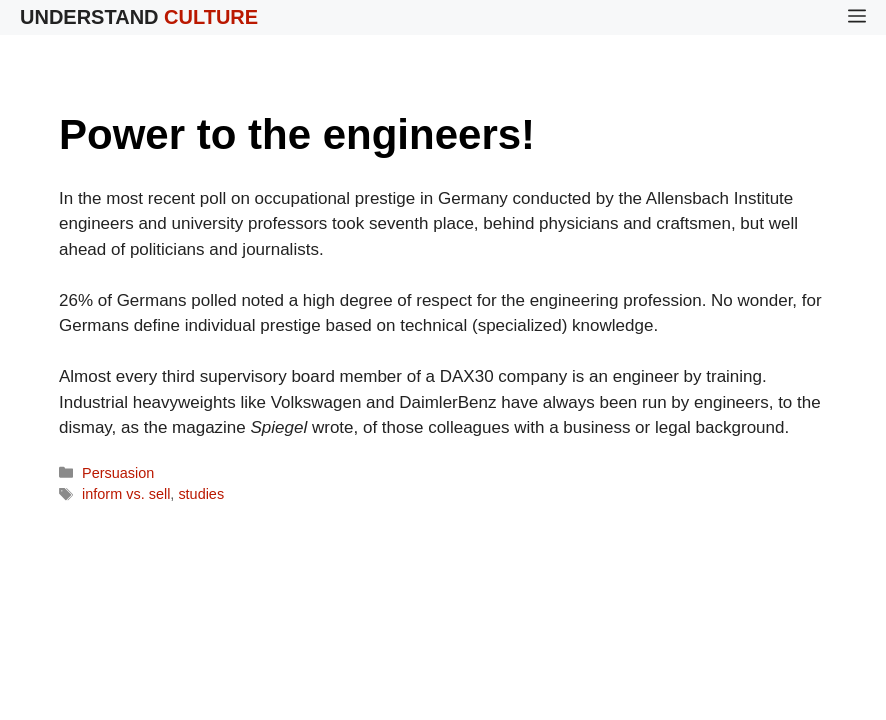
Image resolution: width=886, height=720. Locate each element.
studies (201, 494)
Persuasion (118, 473)
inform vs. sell (126, 494)
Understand (139, 17)
